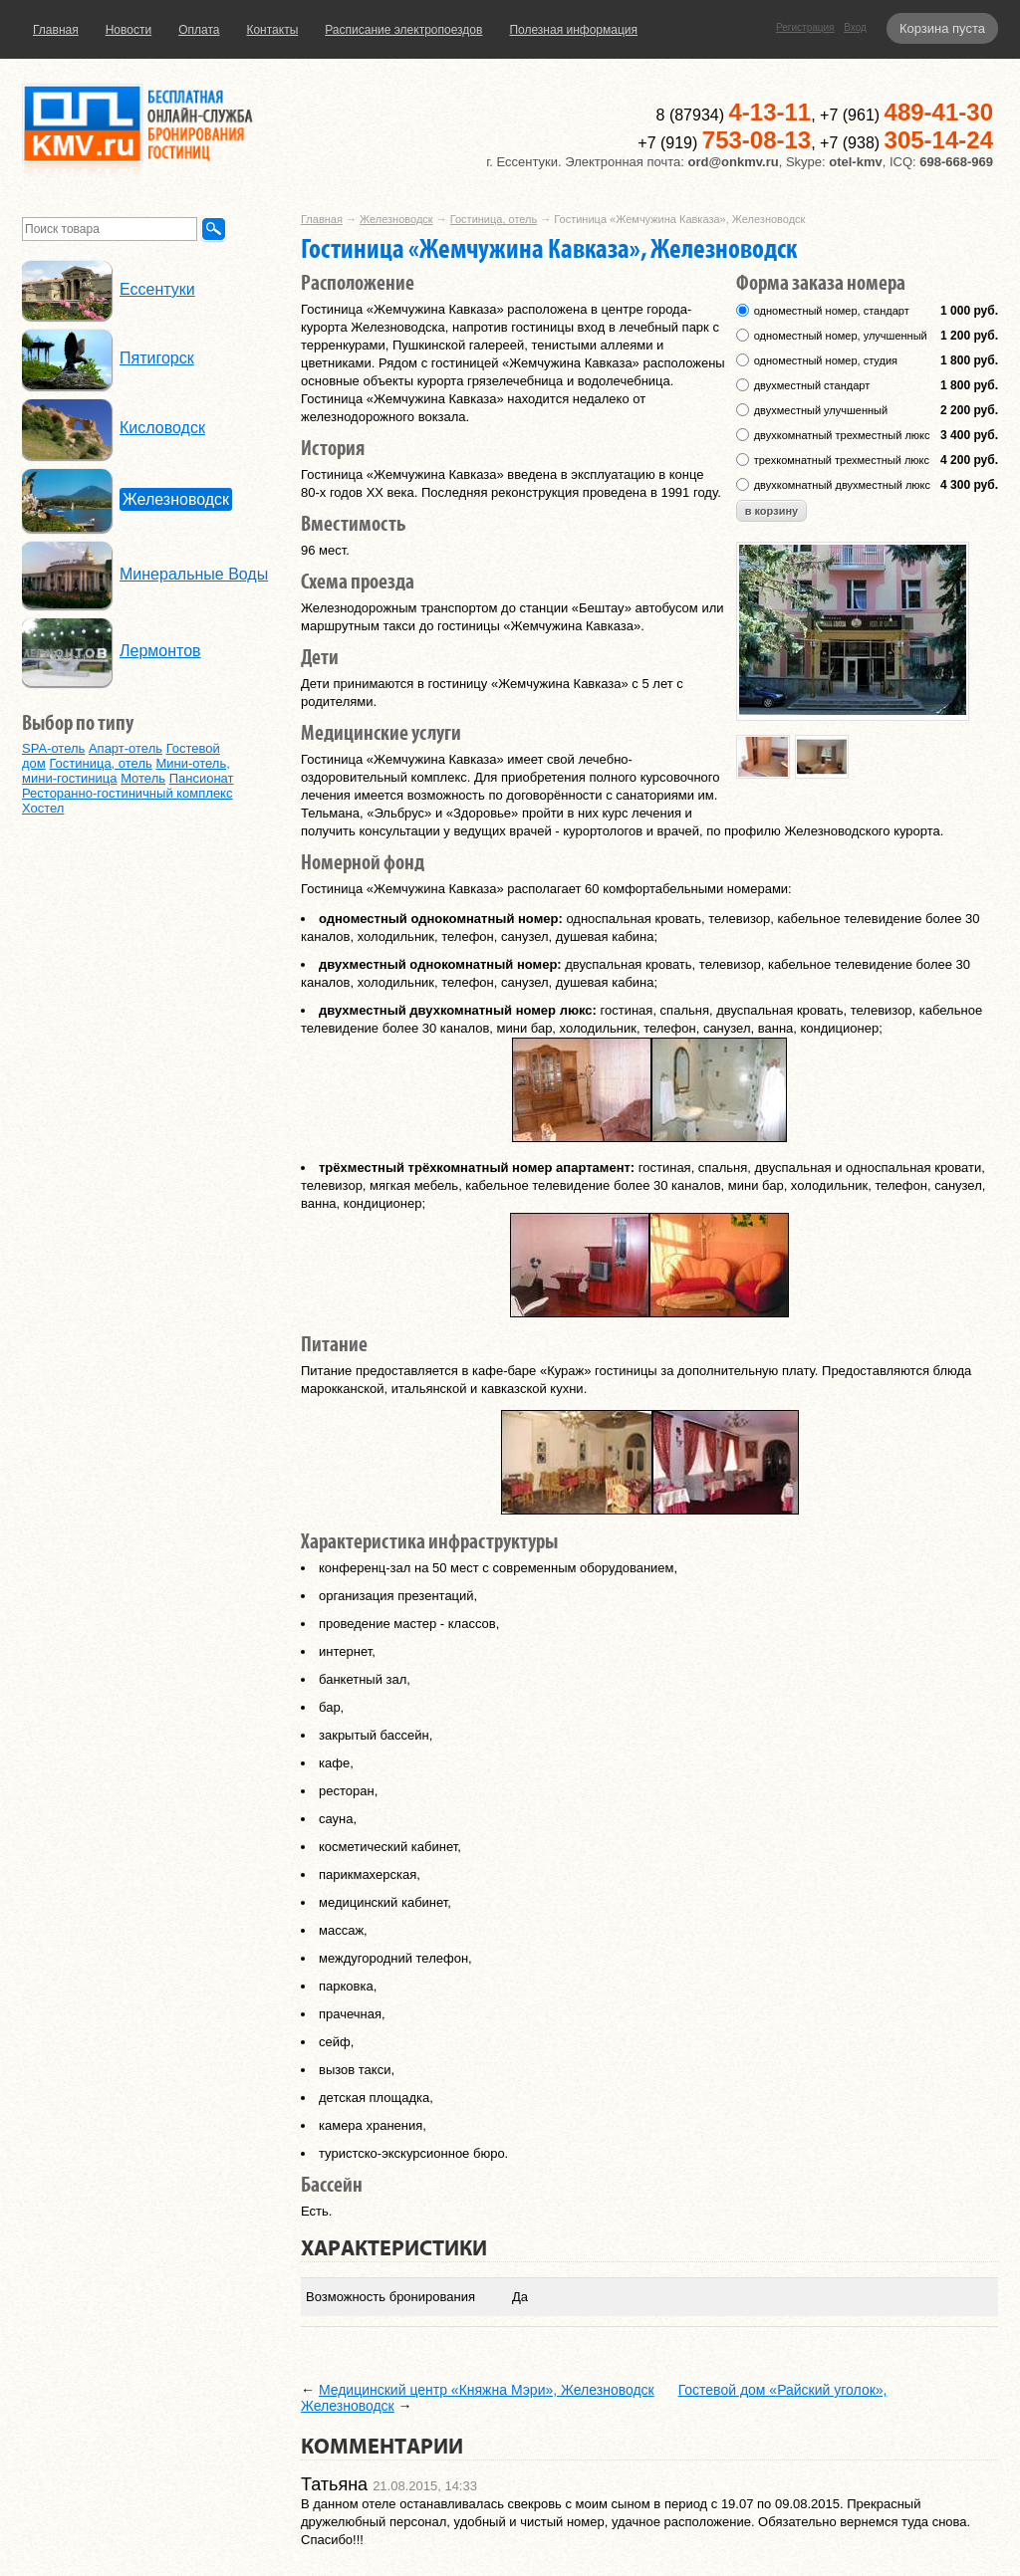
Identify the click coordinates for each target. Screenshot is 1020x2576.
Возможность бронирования (390, 2296)
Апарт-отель (125, 748)
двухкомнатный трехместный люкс (842, 435)
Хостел (43, 808)
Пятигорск (157, 358)
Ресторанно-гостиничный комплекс (127, 793)
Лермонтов (160, 650)
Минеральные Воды (194, 574)
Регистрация (805, 27)
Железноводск (396, 219)
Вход (855, 27)
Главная (56, 30)
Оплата (198, 30)
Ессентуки (157, 289)
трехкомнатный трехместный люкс (841, 460)
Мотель (143, 778)
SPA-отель (53, 748)
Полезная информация (573, 30)
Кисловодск (162, 427)
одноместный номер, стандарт (831, 311)
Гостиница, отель (493, 219)
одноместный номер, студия (825, 360)
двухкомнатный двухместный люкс (842, 485)
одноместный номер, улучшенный (840, 336)
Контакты (272, 30)
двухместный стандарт (812, 385)
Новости (128, 30)
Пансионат (201, 778)
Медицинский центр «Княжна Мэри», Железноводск (486, 2390)
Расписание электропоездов (403, 30)
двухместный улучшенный (821, 410)
